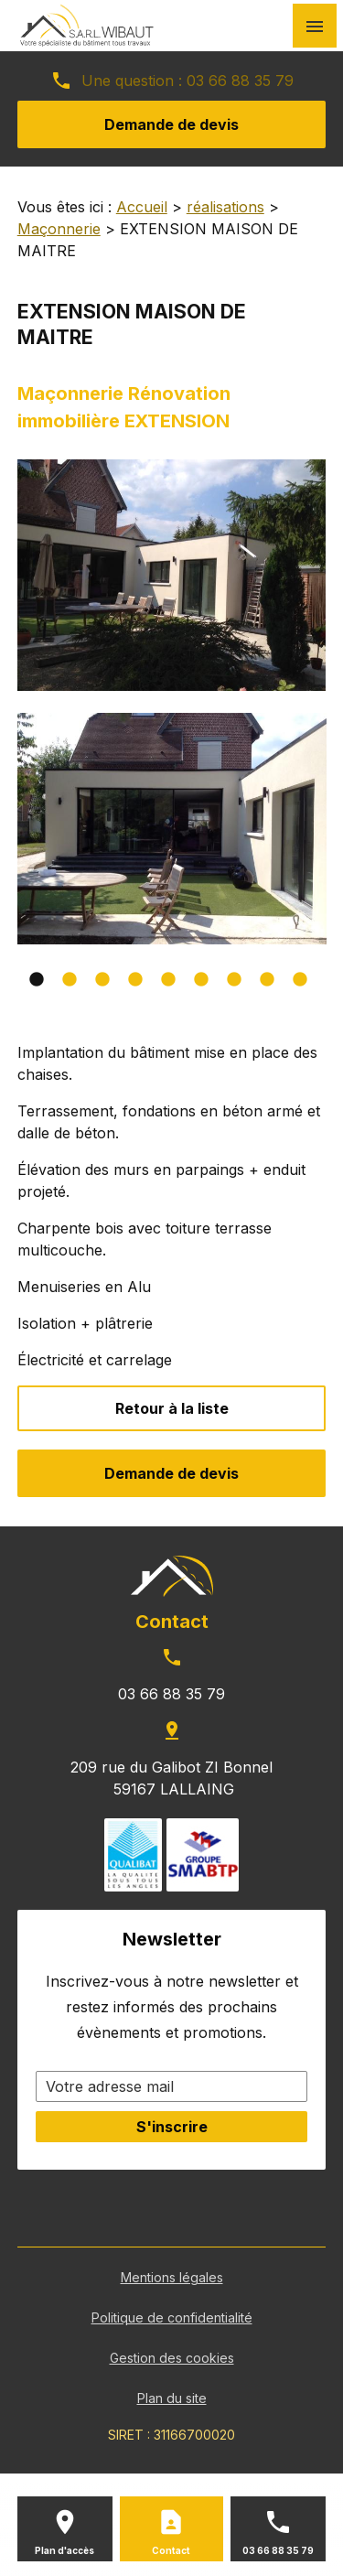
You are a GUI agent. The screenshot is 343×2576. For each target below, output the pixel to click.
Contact (171, 2550)
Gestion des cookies (172, 2358)
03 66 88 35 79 (238, 80)
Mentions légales (172, 2277)
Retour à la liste (172, 1408)
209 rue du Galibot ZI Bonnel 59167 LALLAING (171, 1778)
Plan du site (172, 2398)
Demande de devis (171, 124)
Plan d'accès (64, 2550)
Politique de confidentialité (171, 2317)
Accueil (141, 207)
